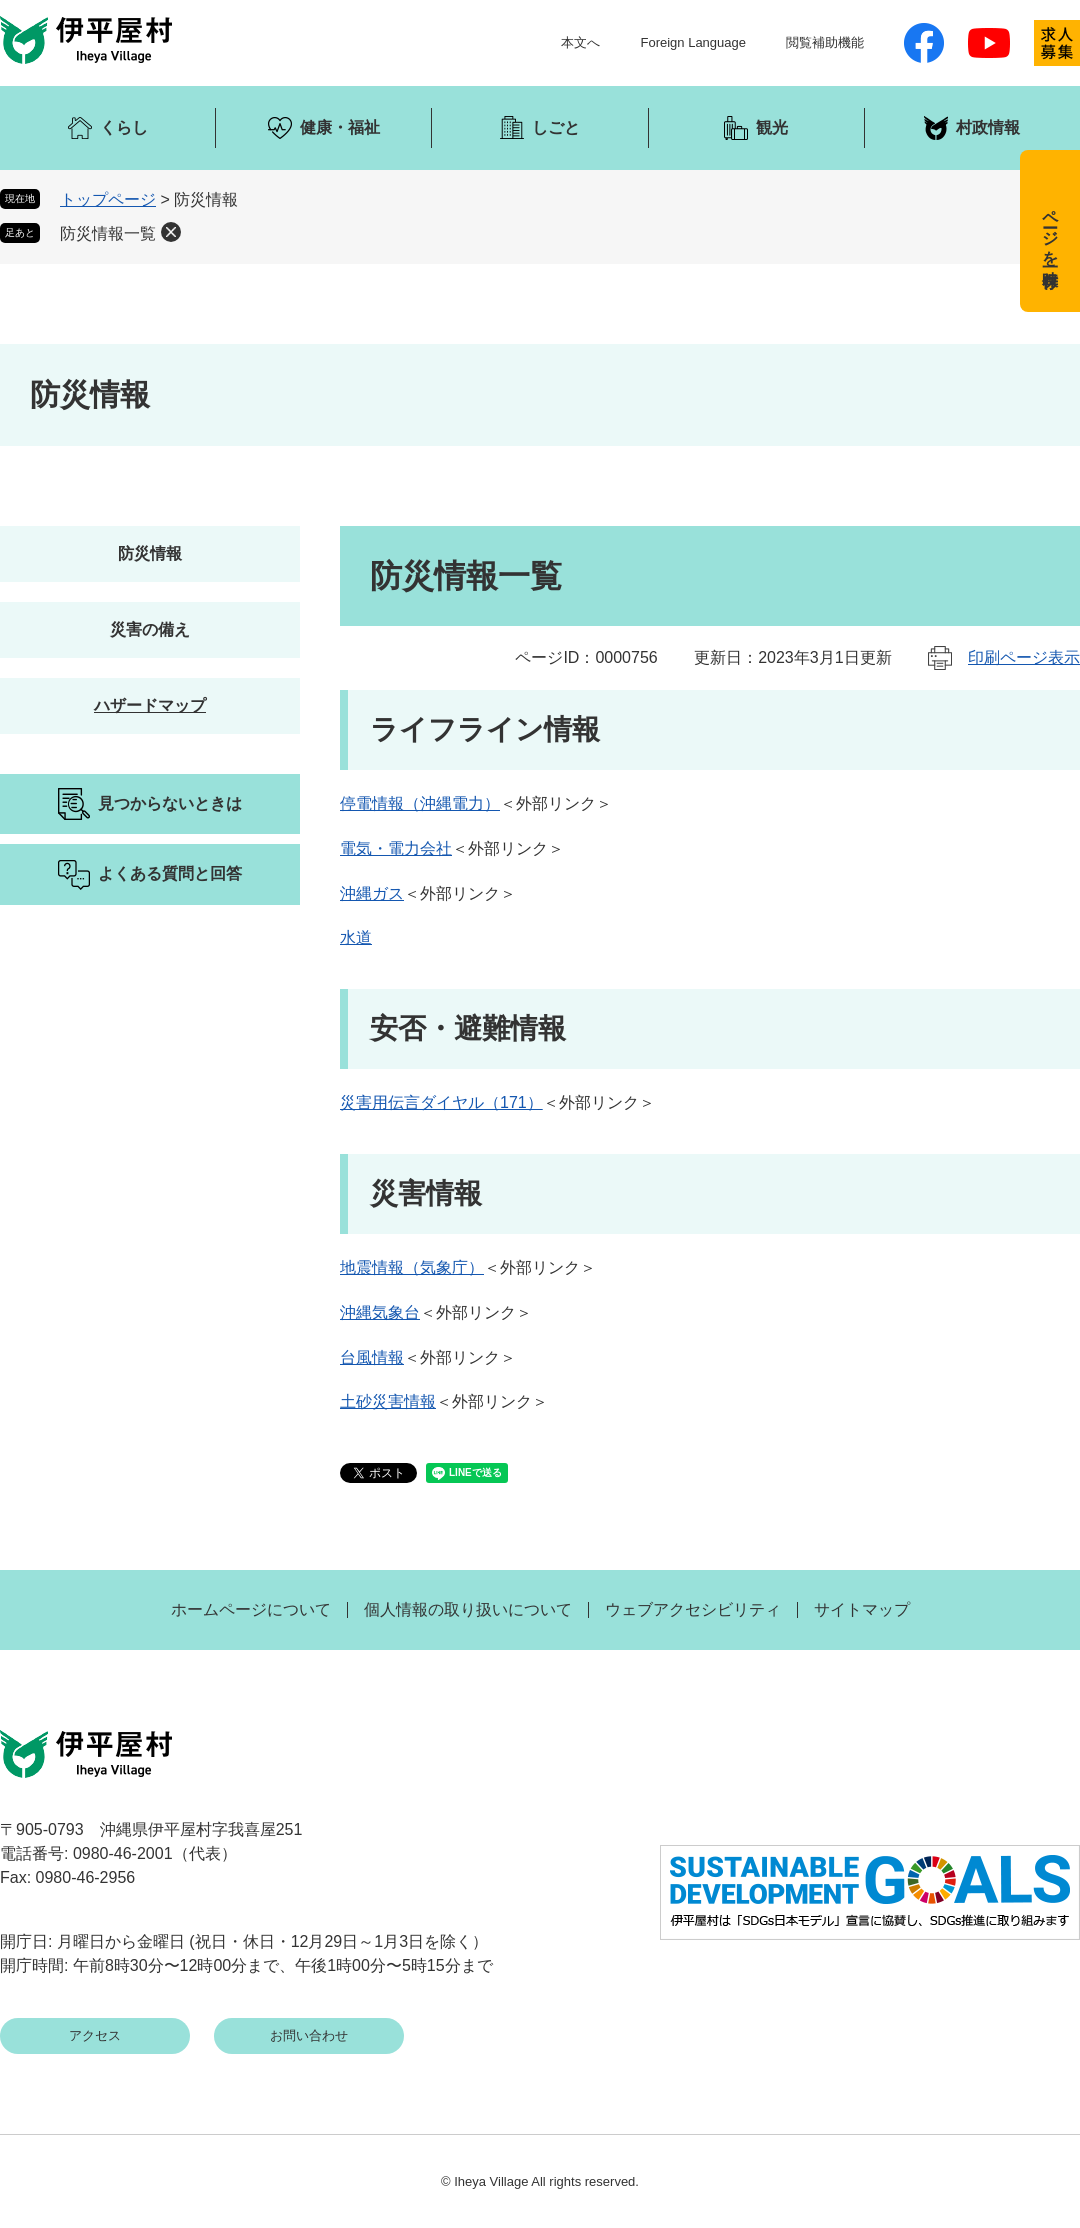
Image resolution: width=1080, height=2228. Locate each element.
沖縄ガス (372, 893)
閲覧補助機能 (825, 42)
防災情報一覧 (108, 233)
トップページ (108, 199)
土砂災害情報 (388, 1401)
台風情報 (372, 1357)
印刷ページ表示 (1024, 657)
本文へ (580, 42)
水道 (356, 937)
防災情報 (150, 553)
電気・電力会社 (396, 848)
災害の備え (150, 629)
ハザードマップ (150, 705)
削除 (171, 232)
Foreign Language (693, 42)
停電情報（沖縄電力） (420, 803)
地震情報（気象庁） (412, 1267)
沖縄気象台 (380, 1312)
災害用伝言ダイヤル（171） (441, 1102)
